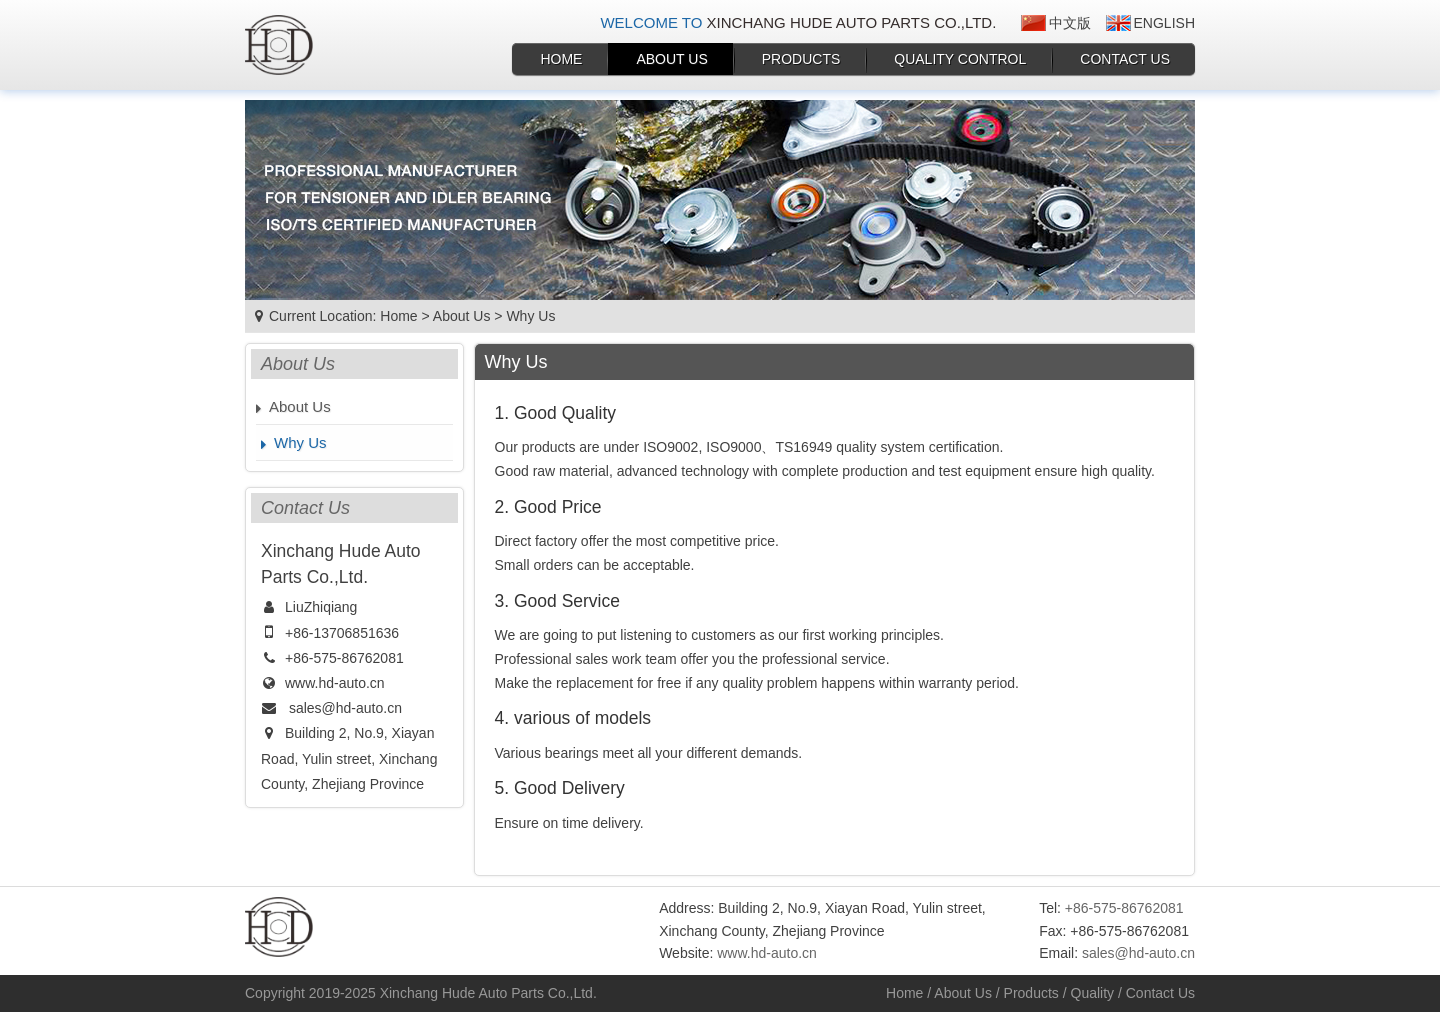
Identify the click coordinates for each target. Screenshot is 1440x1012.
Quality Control (960, 59)
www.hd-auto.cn (335, 683)
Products (801, 59)
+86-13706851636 (342, 633)
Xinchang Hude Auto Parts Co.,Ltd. (488, 993)
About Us (671, 59)
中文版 (1070, 23)
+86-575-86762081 (344, 658)
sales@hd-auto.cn (345, 708)
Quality (1093, 993)
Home (561, 59)
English (1164, 23)
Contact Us (1125, 59)
